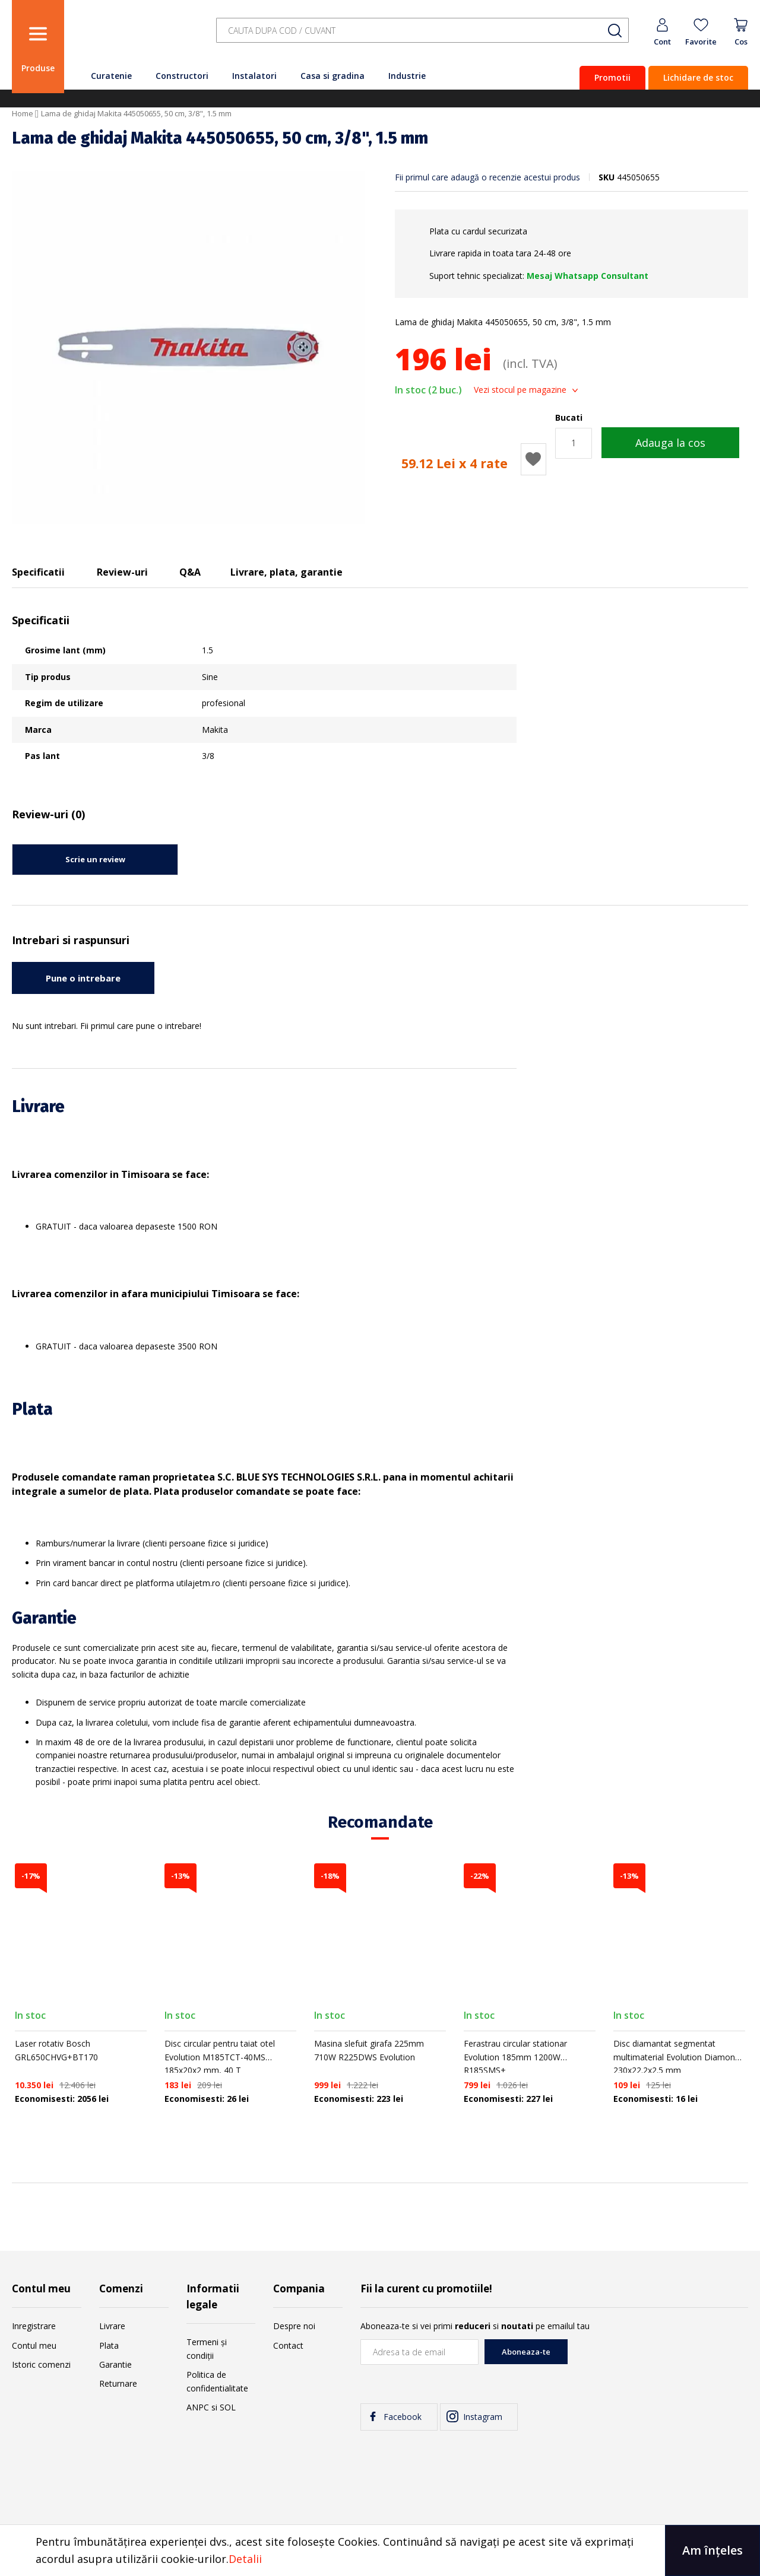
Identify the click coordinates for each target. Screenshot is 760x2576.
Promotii (612, 77)
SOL (228, 2407)
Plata (109, 2345)
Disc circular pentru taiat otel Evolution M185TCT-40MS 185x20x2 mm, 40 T (219, 2057)
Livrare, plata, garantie (286, 572)
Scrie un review (95, 859)
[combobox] (422, 30)
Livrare (112, 2326)
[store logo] (136, 37)
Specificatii (38, 572)
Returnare (118, 2383)
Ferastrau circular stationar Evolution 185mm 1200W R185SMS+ (515, 2057)
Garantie (115, 2364)
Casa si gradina (332, 75)
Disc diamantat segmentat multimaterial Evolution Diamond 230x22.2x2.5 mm (676, 2057)
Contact (288, 2345)
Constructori (182, 75)
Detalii (245, 2559)
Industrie (407, 75)
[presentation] (658, 2362)
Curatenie (111, 75)
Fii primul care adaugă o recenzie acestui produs (487, 177)
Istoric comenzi (41, 2364)
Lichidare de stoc (698, 77)
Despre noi (294, 2326)
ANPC (197, 2407)
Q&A (190, 572)
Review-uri (122, 572)
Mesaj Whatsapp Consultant (587, 275)
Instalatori (254, 75)
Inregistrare (34, 2326)
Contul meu (34, 2345)
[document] (380, 2550)
